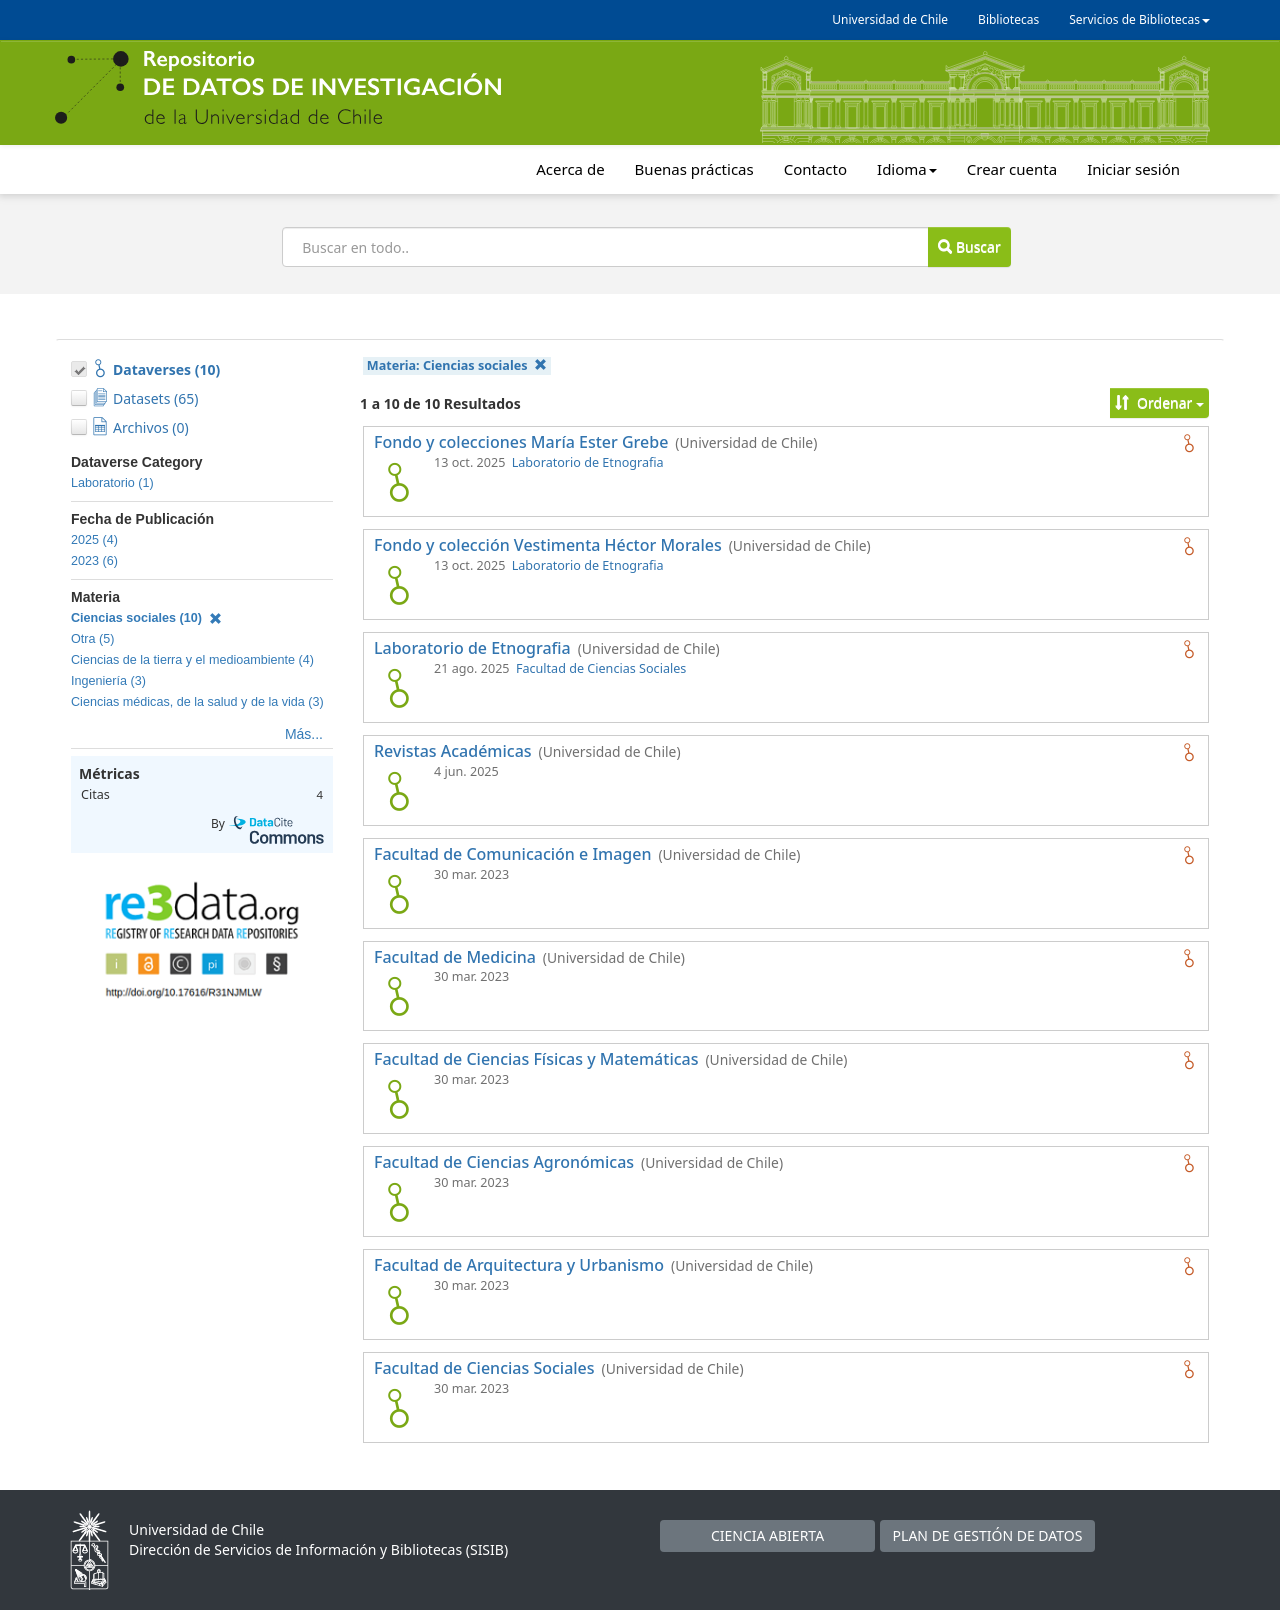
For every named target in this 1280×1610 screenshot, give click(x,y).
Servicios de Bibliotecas (1139, 19)
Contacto (815, 169)
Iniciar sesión (1133, 169)
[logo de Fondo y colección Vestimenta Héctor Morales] (398, 585)
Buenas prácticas (694, 169)
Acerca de (570, 169)
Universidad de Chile (890, 19)
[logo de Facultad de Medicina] (398, 996)
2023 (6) (94, 561)
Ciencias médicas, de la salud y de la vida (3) (197, 702)
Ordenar (1159, 402)
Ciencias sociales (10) (146, 618)
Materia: (457, 365)
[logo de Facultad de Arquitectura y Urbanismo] (398, 1305)
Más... (304, 734)
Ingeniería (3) (108, 681)
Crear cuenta (1012, 169)
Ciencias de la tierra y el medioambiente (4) (192, 660)
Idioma (907, 169)
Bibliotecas (1008, 19)
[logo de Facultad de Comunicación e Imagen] (398, 894)
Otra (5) (92, 639)
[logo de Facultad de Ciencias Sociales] (398, 1408)
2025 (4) (94, 540)
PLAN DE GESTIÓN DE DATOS (988, 1535)
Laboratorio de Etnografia (588, 462)
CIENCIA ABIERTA (767, 1535)
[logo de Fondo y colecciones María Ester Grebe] (398, 482)
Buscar (969, 246)
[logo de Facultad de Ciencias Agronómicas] (398, 1202)
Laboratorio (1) (112, 483)
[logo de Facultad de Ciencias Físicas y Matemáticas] (398, 1099)
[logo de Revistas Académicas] (398, 791)
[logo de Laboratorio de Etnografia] (398, 688)
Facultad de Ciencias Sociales (601, 668)
